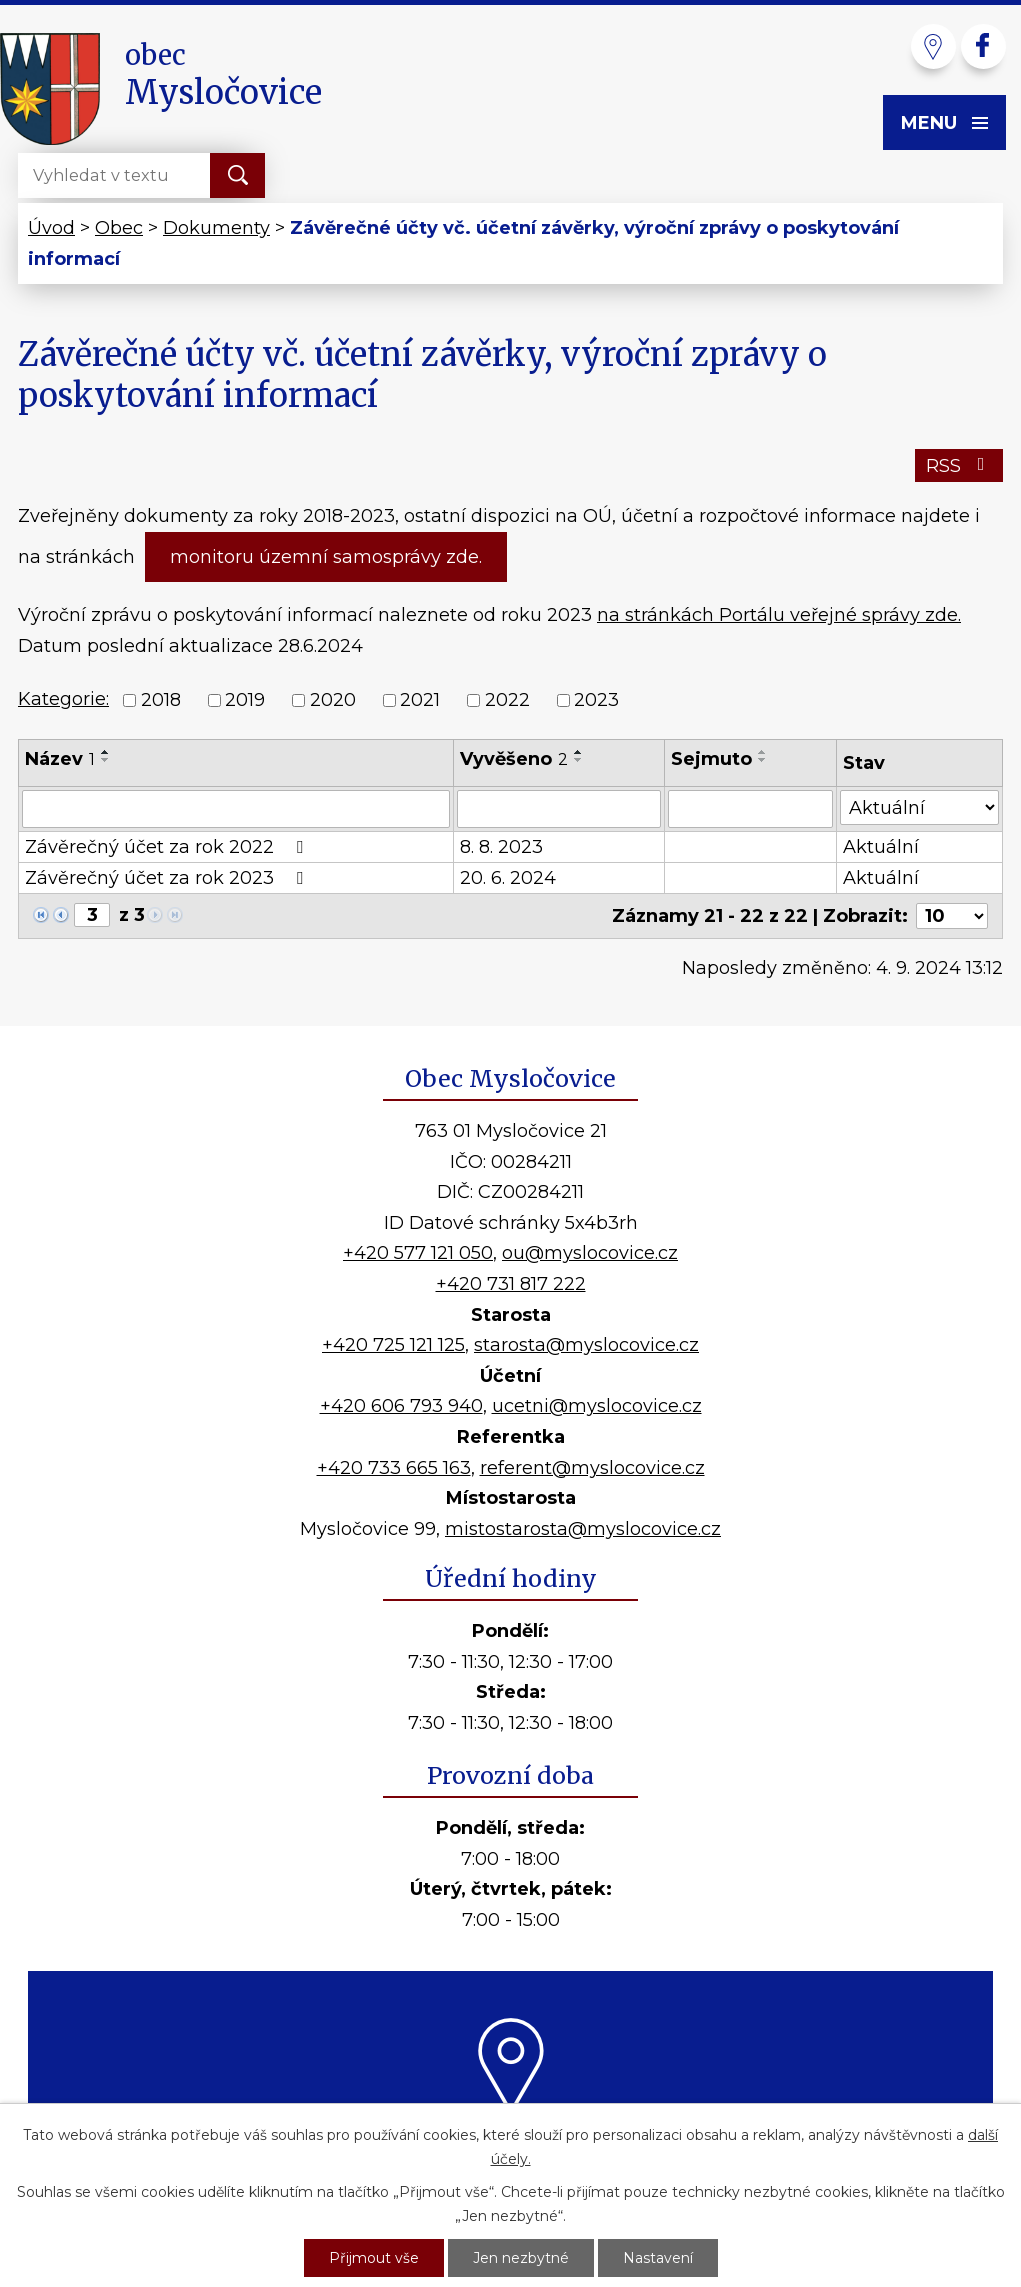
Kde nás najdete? (510, 2139)
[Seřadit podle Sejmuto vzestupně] (763, 752)
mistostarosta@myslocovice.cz (583, 1529)
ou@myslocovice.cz (590, 1253)
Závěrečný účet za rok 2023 (168, 878)
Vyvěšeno (514, 759)
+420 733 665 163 (394, 1468)
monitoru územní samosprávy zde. (326, 557)
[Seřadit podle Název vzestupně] (106, 752)
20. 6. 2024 (508, 878)
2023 (596, 701)
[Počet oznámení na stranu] (952, 916)
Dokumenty (216, 228)
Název (60, 759)
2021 (420, 701)
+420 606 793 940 (401, 1406)
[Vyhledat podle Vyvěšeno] (559, 809)
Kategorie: (63, 699)
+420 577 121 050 (418, 1253)
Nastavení (658, 2258)
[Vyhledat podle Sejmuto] (750, 809)
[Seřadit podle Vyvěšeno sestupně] (579, 760)
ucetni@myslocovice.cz (597, 1406)
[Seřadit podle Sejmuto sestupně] (763, 760)
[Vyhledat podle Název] (236, 809)
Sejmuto (711, 759)
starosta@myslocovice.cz (586, 1345)
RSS (959, 466)
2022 (507, 701)
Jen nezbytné (521, 2258)
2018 (161, 701)
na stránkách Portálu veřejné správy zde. (779, 615)
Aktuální (881, 847)
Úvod (51, 228)
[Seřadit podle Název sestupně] (106, 760)
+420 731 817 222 (511, 1284)
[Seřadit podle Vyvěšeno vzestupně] (579, 752)
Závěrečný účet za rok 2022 (168, 847)
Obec (119, 228)
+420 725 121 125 (393, 1345)
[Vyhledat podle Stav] (919, 807)
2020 (333, 701)
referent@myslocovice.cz (592, 1468)
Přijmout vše (374, 2258)
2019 (245, 701)
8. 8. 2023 (501, 847)
